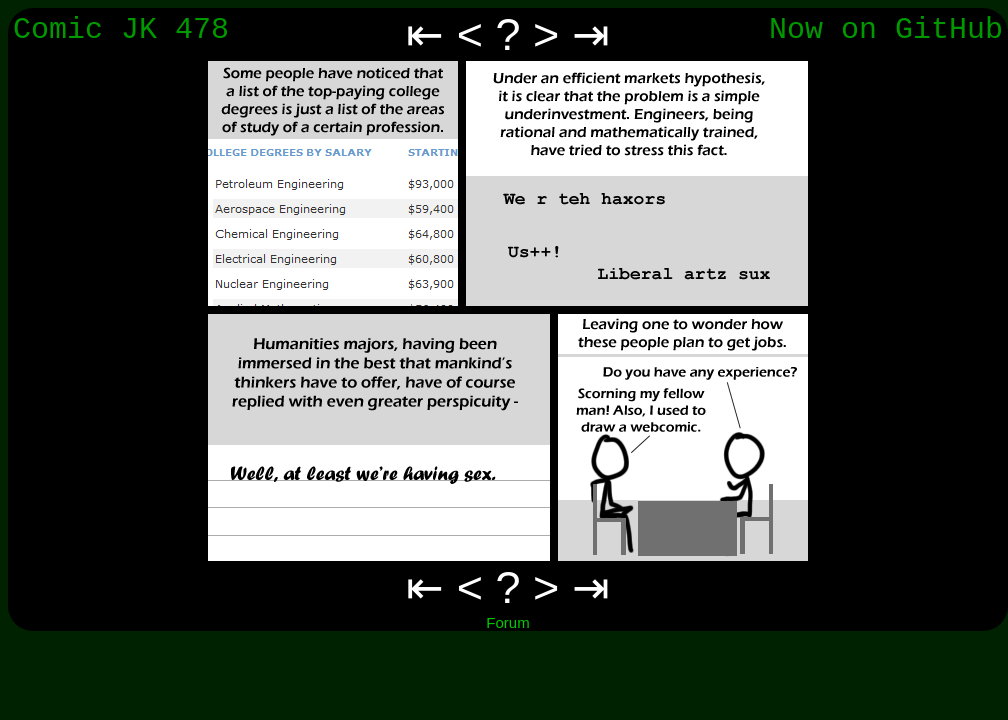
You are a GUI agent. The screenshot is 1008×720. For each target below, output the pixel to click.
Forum (507, 622)
